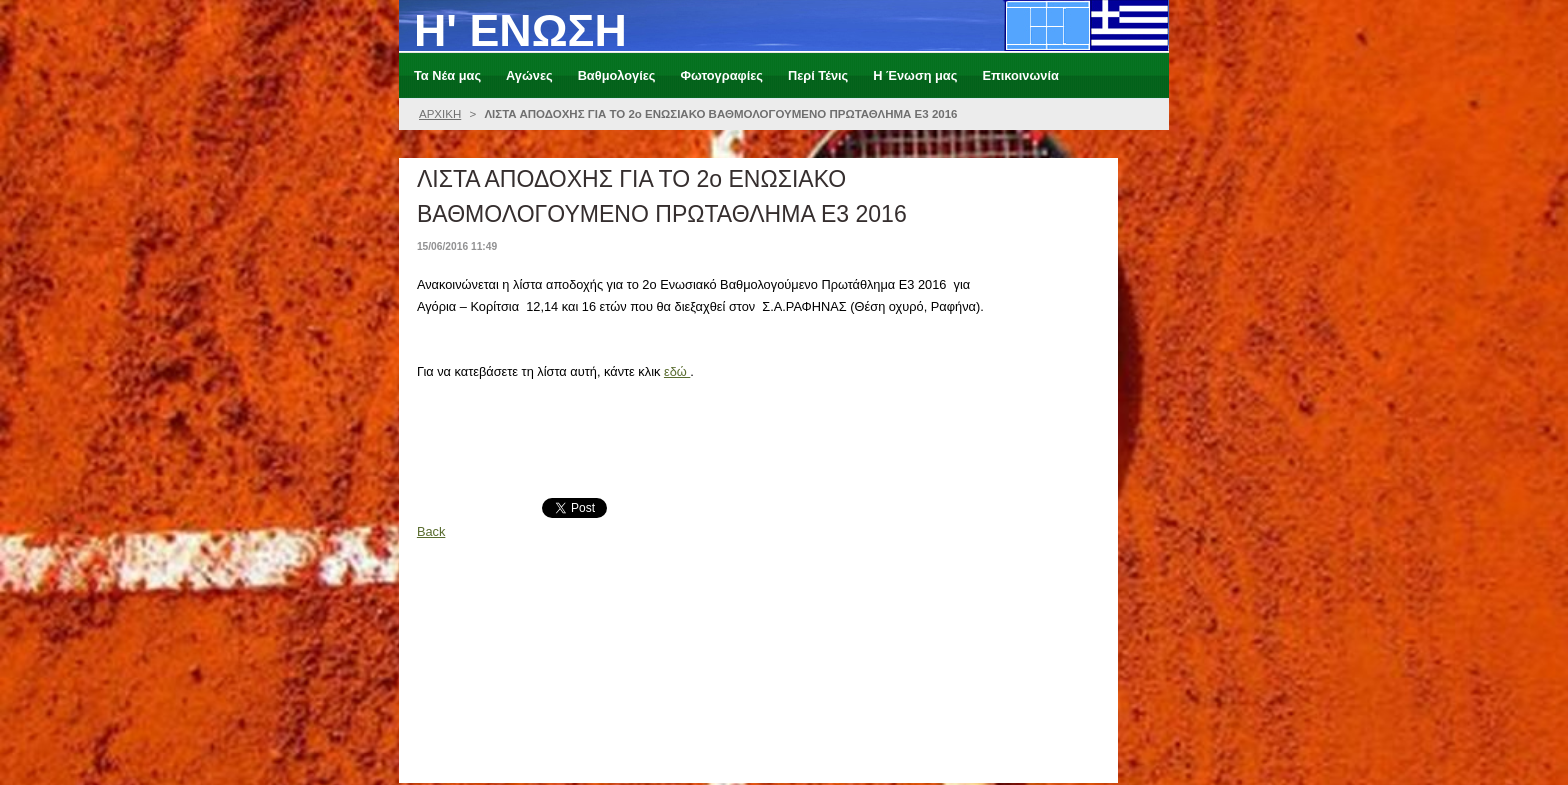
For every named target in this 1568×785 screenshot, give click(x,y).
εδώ (677, 371)
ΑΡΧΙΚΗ (440, 114)
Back (431, 531)
